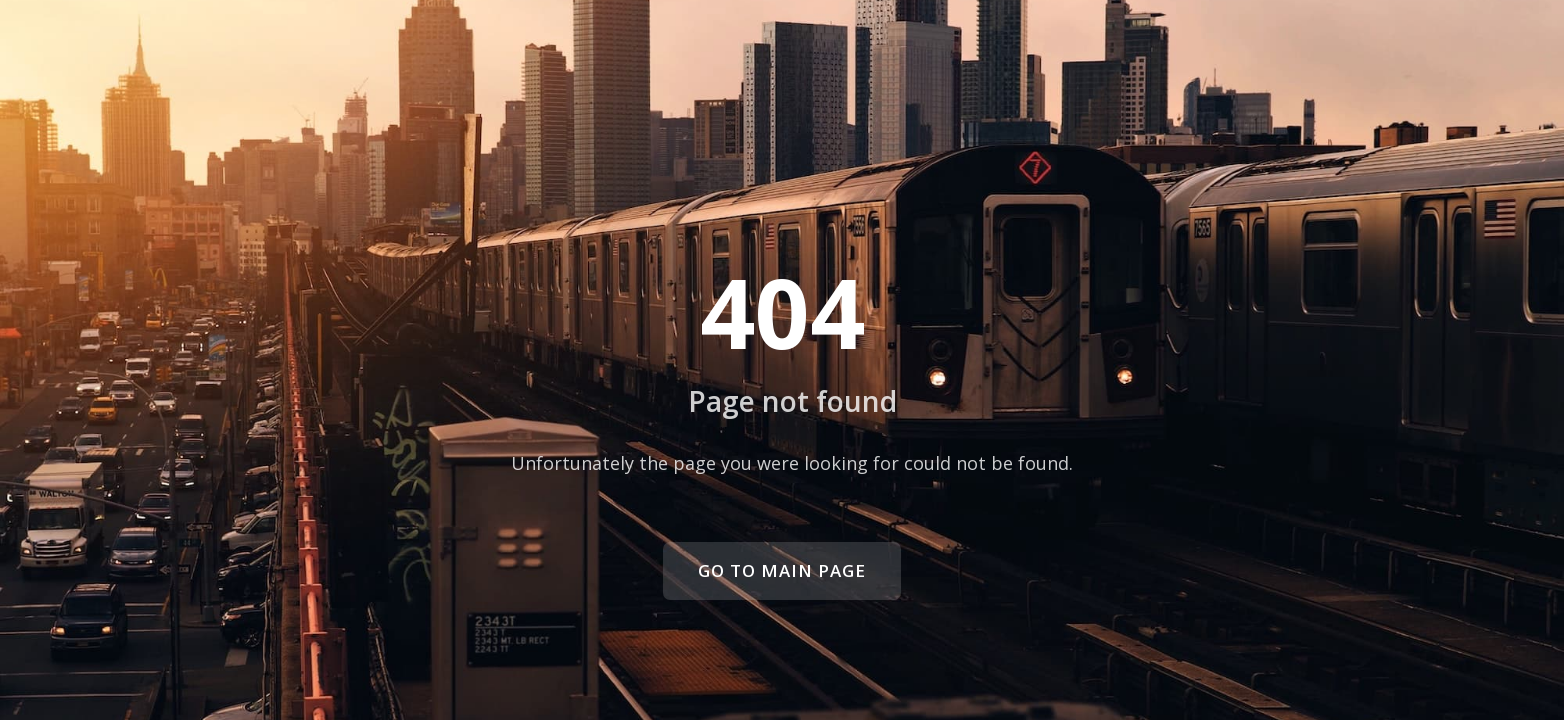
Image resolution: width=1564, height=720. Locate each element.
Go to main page (782, 570)
